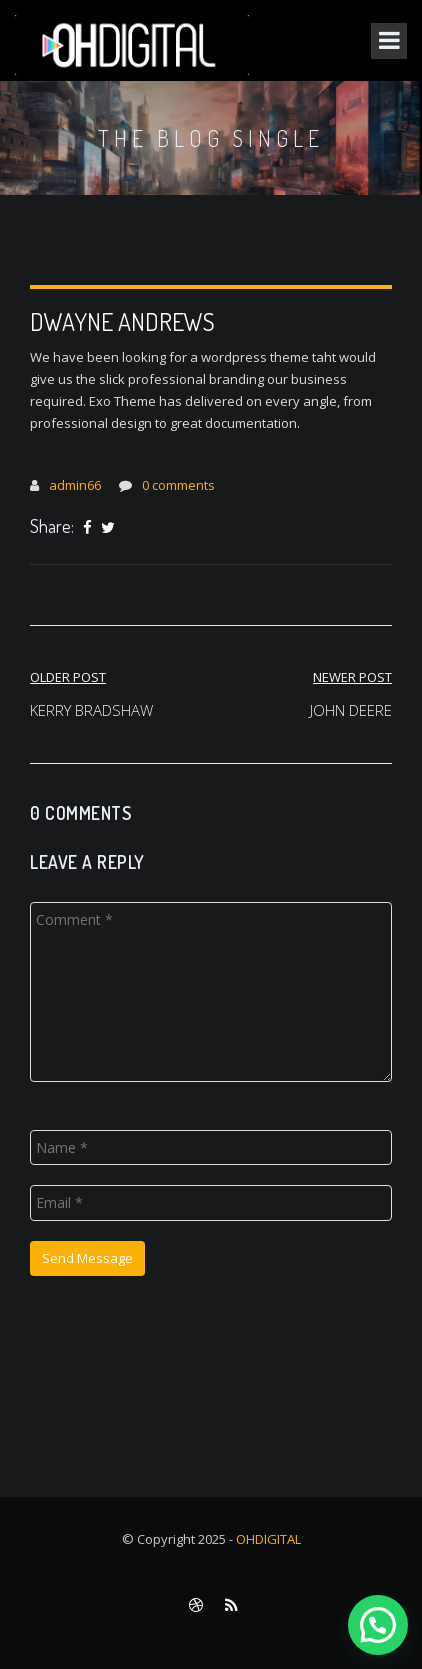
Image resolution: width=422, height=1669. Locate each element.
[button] (378, 1625)
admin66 (75, 485)
